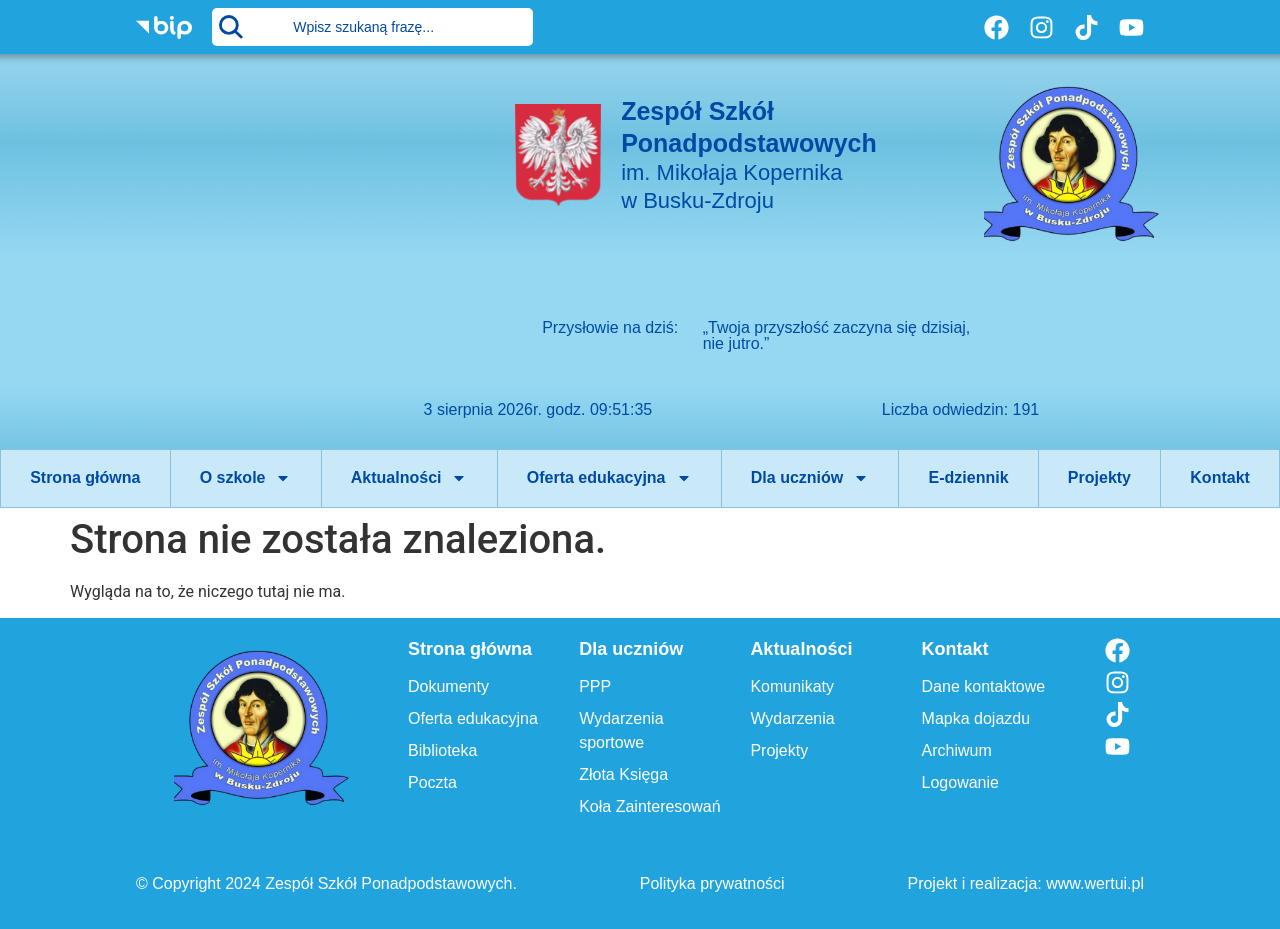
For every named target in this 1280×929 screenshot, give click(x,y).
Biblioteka (442, 750)
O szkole (246, 478)
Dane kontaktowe (984, 686)
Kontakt (1220, 477)
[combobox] (372, 27)
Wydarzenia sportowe (621, 730)
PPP (595, 686)
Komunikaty (792, 686)
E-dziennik (969, 477)
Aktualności (409, 478)
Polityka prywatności (712, 883)
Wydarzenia (792, 718)
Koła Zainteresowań (649, 806)
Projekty (1099, 477)
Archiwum (957, 750)
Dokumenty (448, 686)
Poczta (432, 782)
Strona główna (85, 477)
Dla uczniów (810, 478)
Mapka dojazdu (976, 718)
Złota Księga (623, 774)
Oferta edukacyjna (609, 478)
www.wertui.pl (1095, 883)
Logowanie (960, 782)
